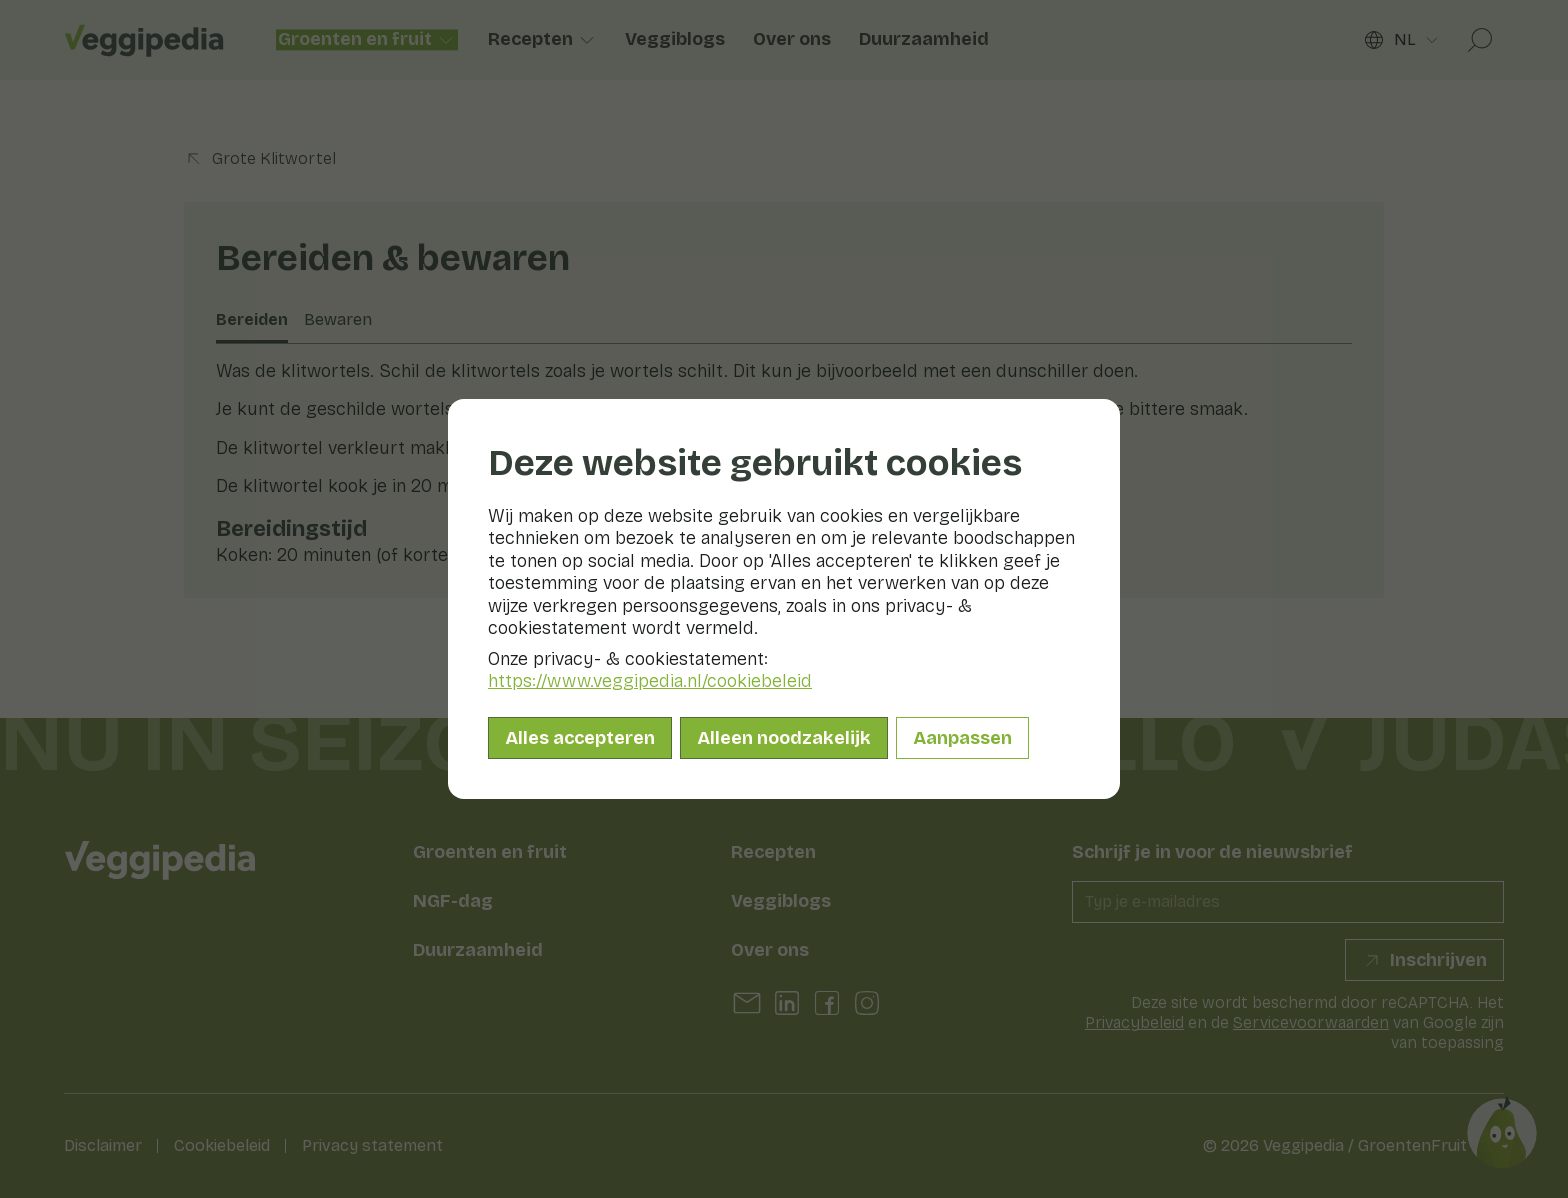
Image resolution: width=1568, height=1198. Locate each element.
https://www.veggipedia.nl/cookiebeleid (650, 681)
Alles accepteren (580, 738)
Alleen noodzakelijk (784, 738)
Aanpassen (962, 738)
